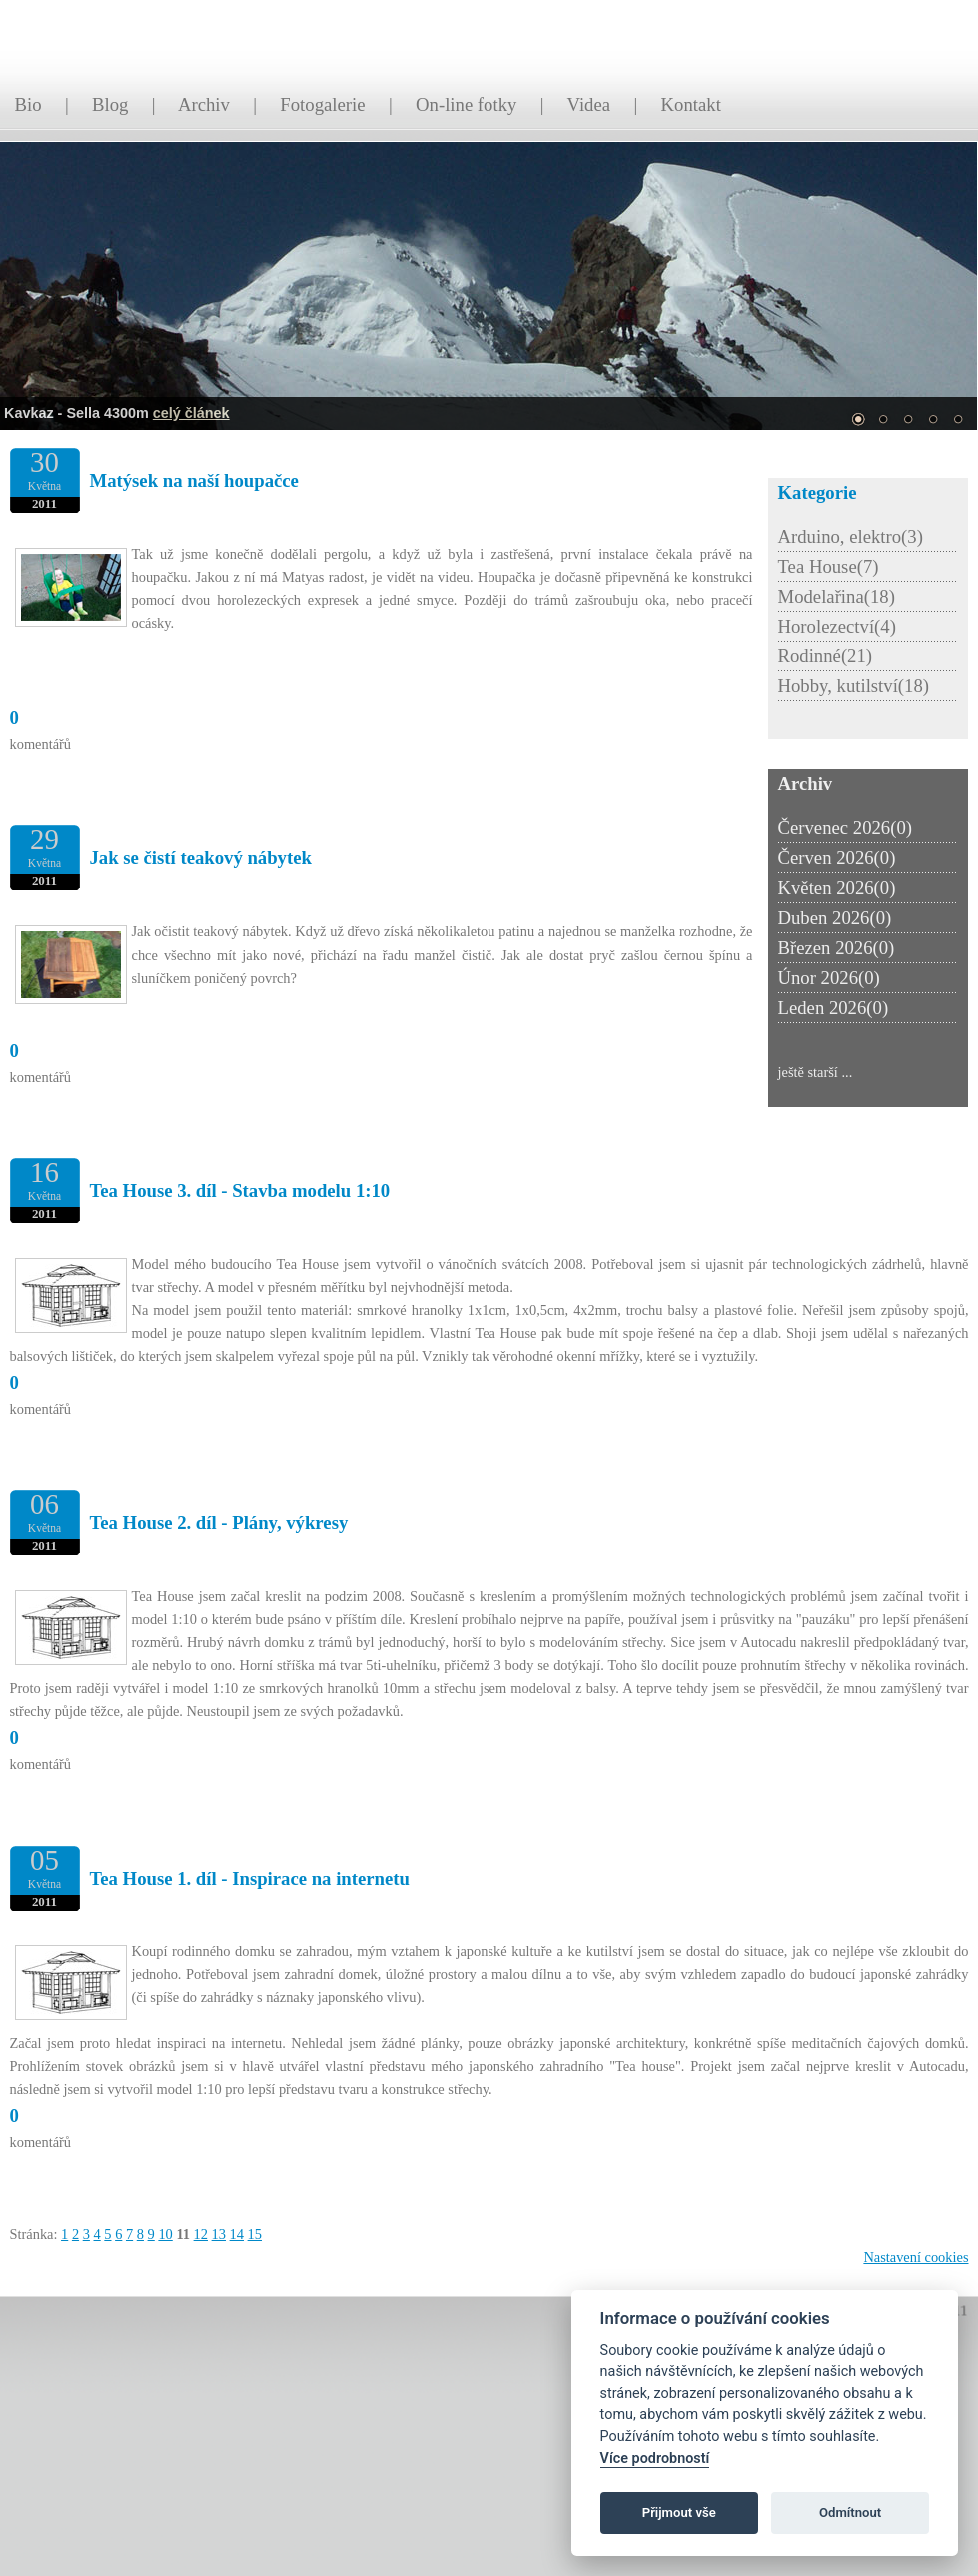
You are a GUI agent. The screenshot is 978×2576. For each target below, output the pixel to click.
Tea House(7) (828, 566)
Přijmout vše (679, 2512)
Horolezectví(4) (837, 626)
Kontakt (691, 104)
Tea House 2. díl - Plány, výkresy (219, 1522)
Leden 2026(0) (833, 1007)
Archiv (204, 104)
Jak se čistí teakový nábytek (201, 857)
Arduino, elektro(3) (850, 536)
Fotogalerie (322, 104)
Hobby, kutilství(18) (854, 685)
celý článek (191, 413)
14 (237, 2234)
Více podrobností (655, 2458)
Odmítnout (850, 2512)
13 (219, 2234)
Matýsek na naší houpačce (194, 480)
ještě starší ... (815, 1072)
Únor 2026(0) (829, 977)
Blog (110, 104)
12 (201, 2234)
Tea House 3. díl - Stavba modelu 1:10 (240, 1190)
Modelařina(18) (836, 596)
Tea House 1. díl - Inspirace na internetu (250, 1878)
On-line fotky (466, 104)
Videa (589, 104)
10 (165, 2234)
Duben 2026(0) (835, 917)
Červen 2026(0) (837, 857)
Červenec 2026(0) (845, 827)
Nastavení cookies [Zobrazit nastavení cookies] (915, 2257)
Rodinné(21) (825, 655)
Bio (28, 104)
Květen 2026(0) (837, 887)
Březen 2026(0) (836, 947)
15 (255, 2234)
